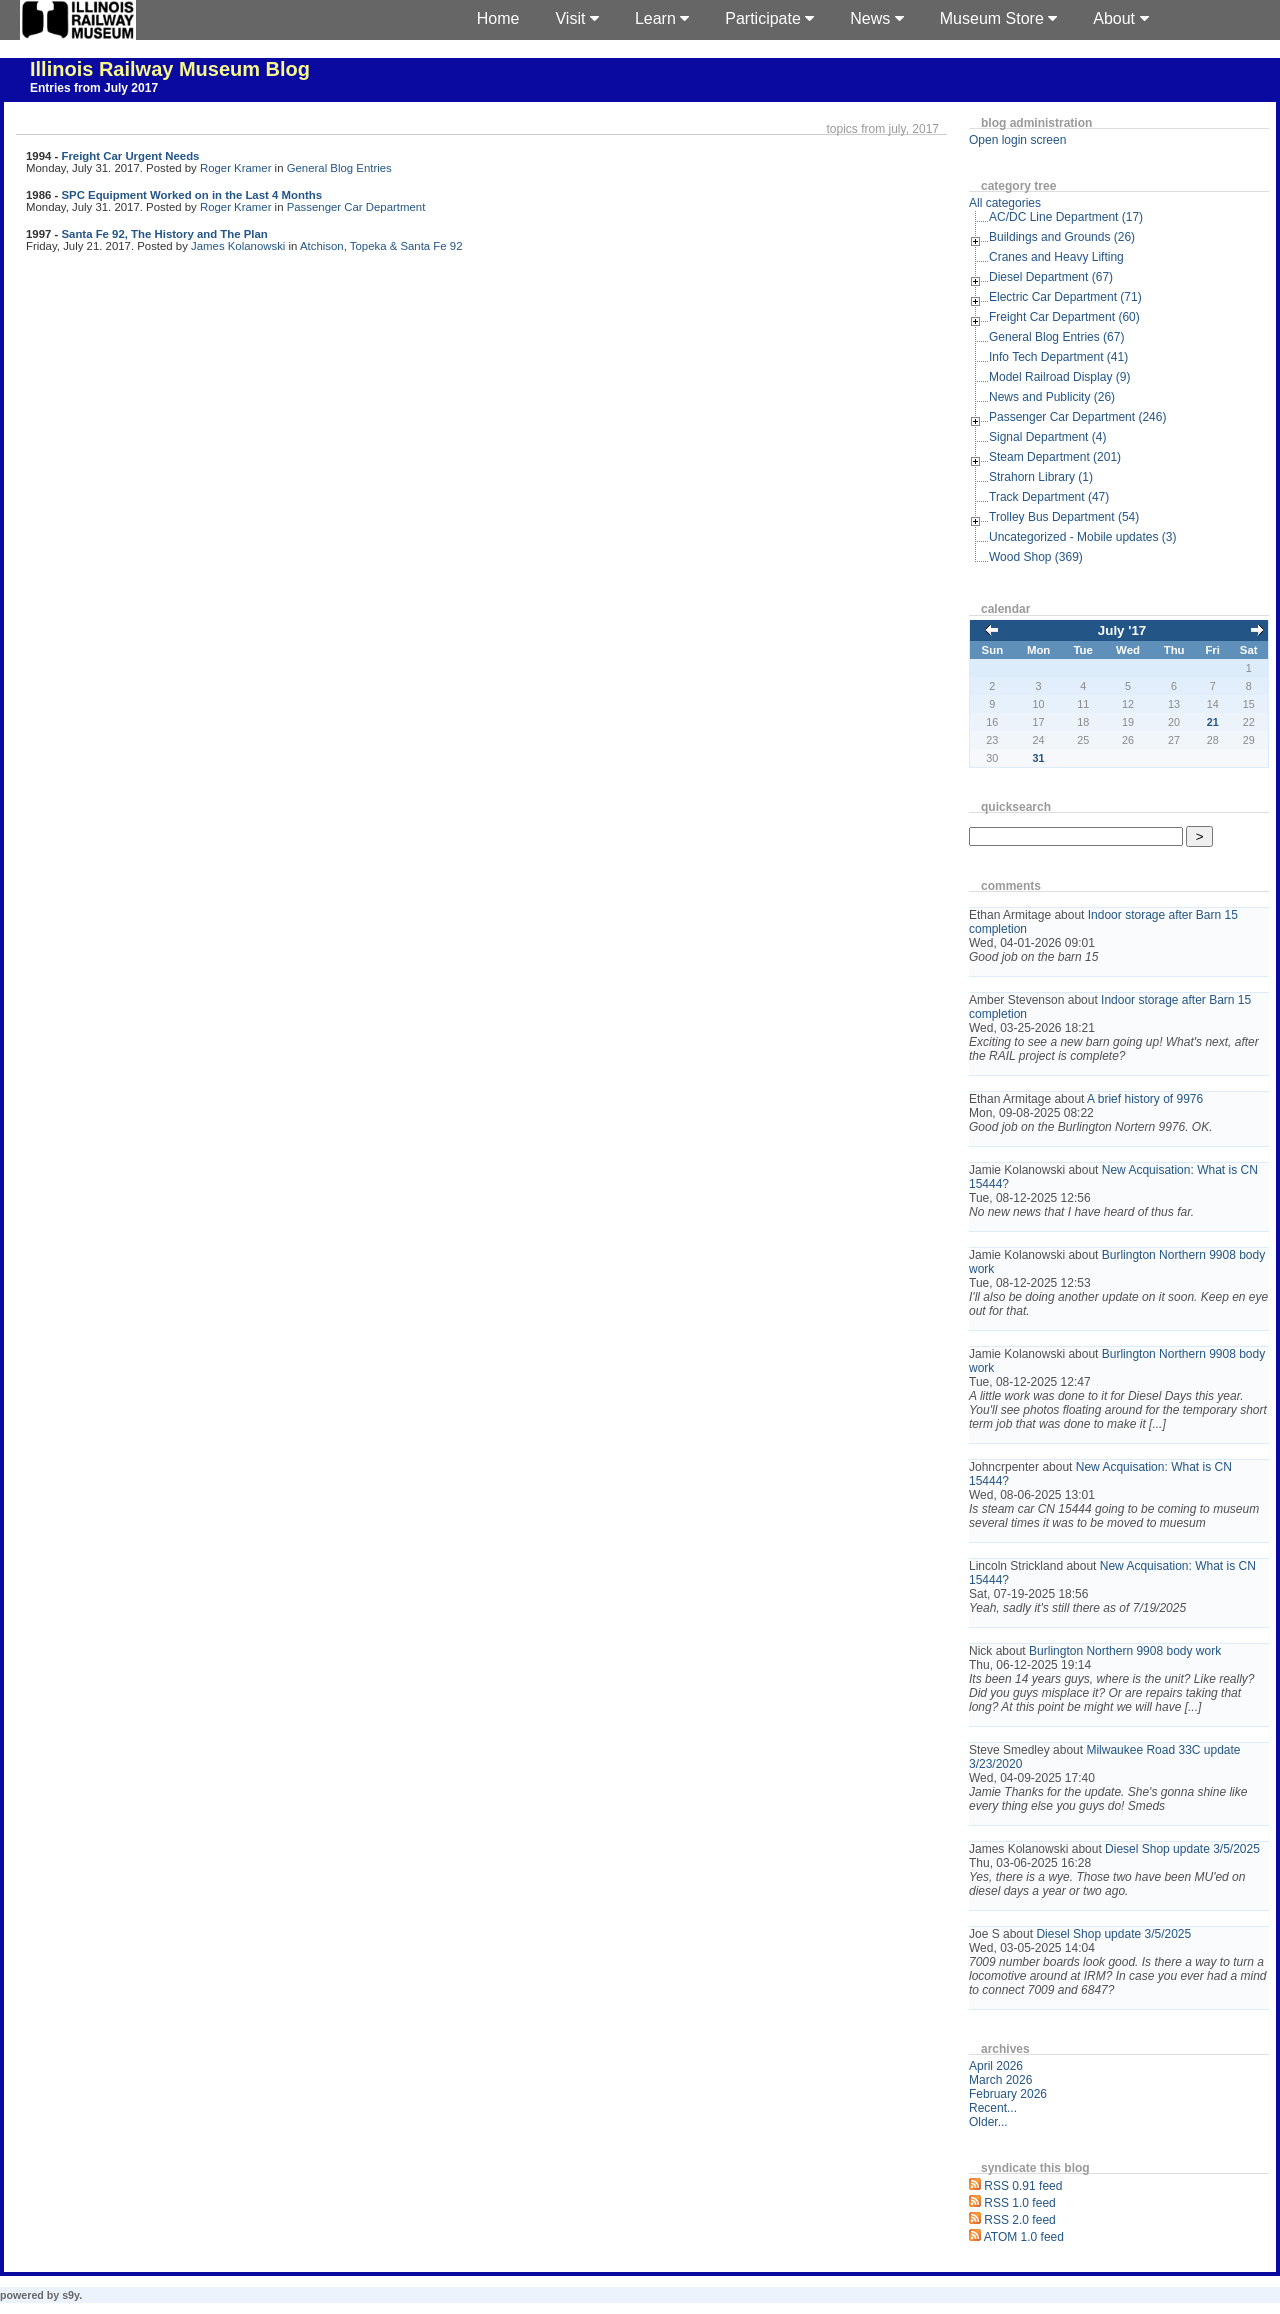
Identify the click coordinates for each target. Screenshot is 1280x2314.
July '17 (1122, 630)
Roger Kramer (236, 168)
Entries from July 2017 (94, 88)
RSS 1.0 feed (1019, 2203)
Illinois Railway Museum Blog (170, 69)
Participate (769, 18)
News (876, 18)
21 (1213, 722)
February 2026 (1008, 2094)
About (1120, 18)
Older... (988, 2122)
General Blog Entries (339, 168)
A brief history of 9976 (1145, 1099)
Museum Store (998, 18)
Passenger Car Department (356, 207)
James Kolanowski (238, 246)
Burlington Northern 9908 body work (1125, 1651)
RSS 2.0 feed (1019, 2220)
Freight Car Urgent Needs (130, 156)
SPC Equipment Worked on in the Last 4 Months (191, 195)
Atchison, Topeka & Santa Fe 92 (381, 246)
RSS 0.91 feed (1023, 2186)
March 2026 (1000, 2080)
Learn (662, 18)
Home (498, 18)
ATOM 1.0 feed (1024, 2237)
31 (1039, 758)
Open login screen (1017, 140)
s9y (70, 2295)
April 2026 (996, 2066)
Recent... (993, 2108)
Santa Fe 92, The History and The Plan (164, 234)
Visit (576, 18)
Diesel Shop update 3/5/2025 (1182, 1849)
